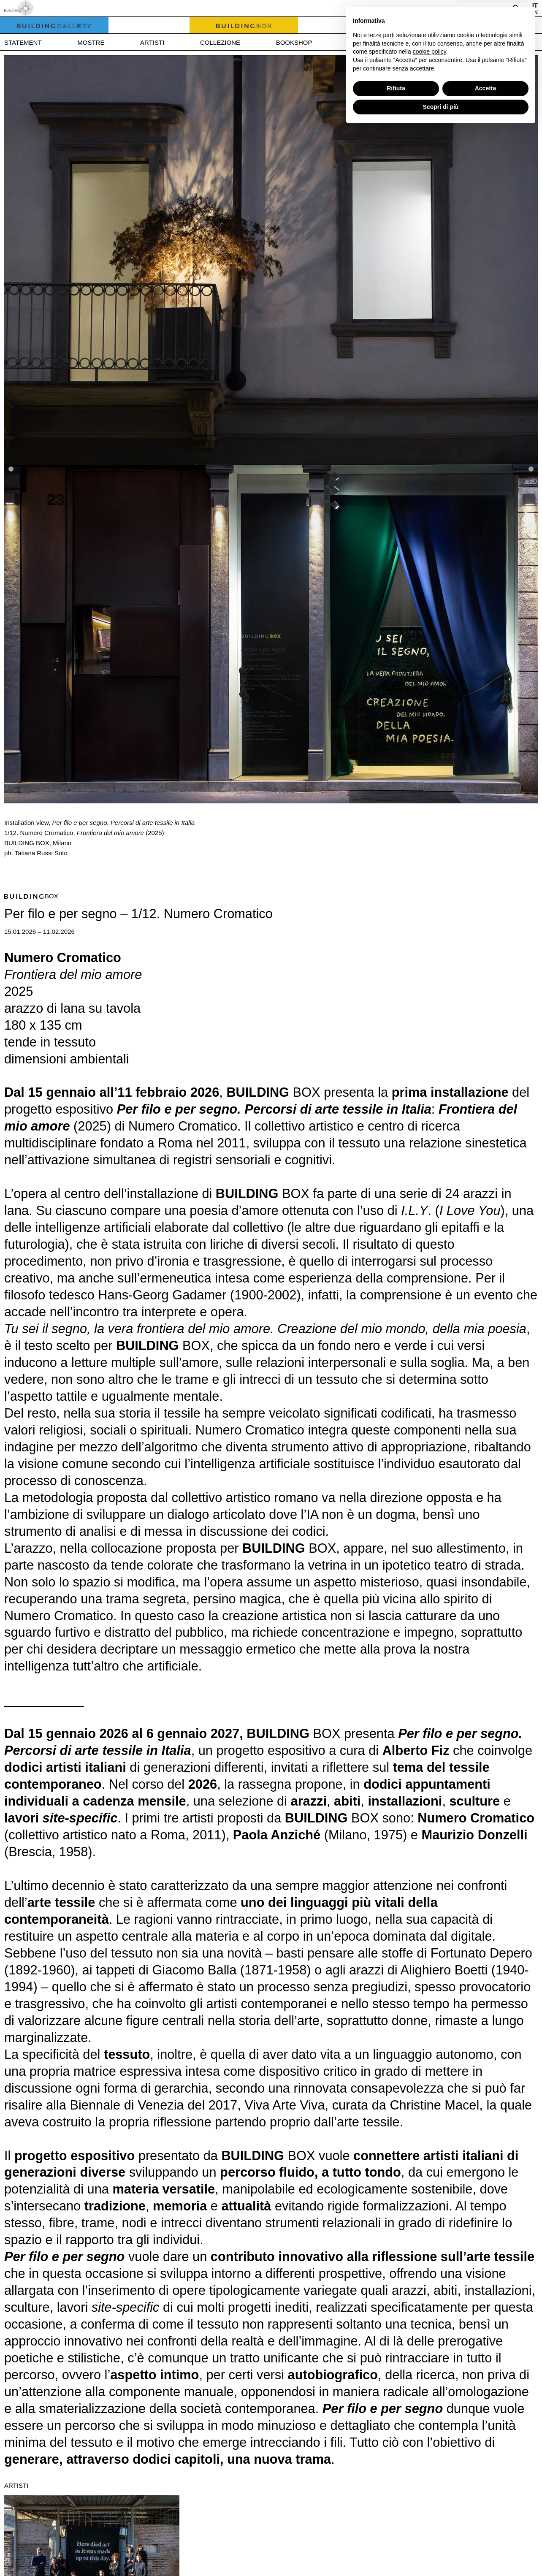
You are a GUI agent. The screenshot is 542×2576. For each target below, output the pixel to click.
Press (413, 42)
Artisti (152, 42)
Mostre (90, 42)
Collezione (220, 42)
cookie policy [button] (429, 2498)
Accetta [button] (485, 2534)
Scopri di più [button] (441, 2552)
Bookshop (294, 42)
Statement (23, 42)
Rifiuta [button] (396, 2534)
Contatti (475, 42)
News (357, 42)
